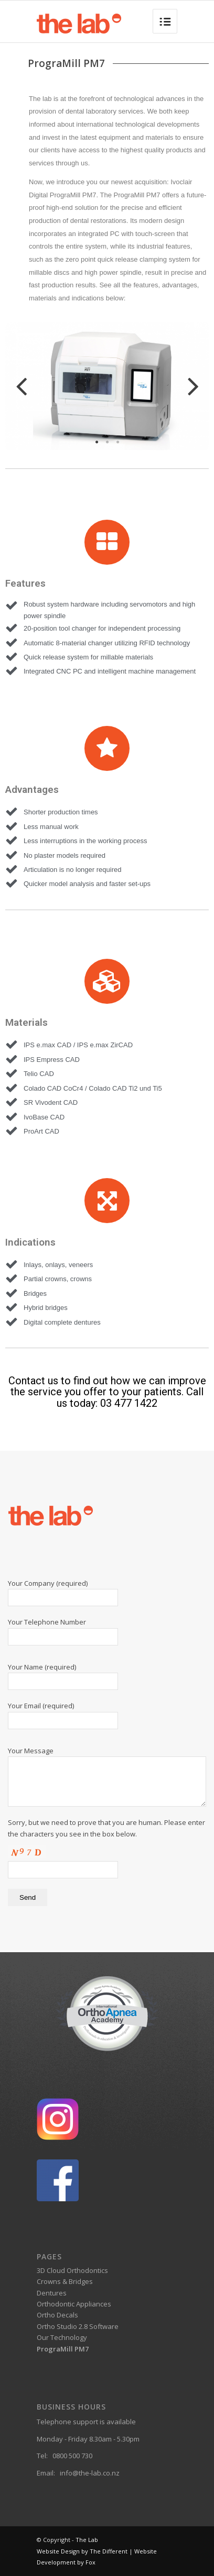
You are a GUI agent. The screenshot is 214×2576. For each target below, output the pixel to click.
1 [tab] (97, 442)
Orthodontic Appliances (74, 2304)
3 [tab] (117, 442)
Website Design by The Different (82, 2551)
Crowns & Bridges (65, 2281)
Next (189, 388)
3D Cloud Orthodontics (72, 2270)
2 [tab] (107, 442)
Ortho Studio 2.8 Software (78, 2326)
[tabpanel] (106, 388)
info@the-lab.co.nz (90, 2473)
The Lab (87, 2540)
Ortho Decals (57, 2315)
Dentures (52, 2293)
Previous (24, 388)
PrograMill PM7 (63, 2349)
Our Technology (62, 2337)
